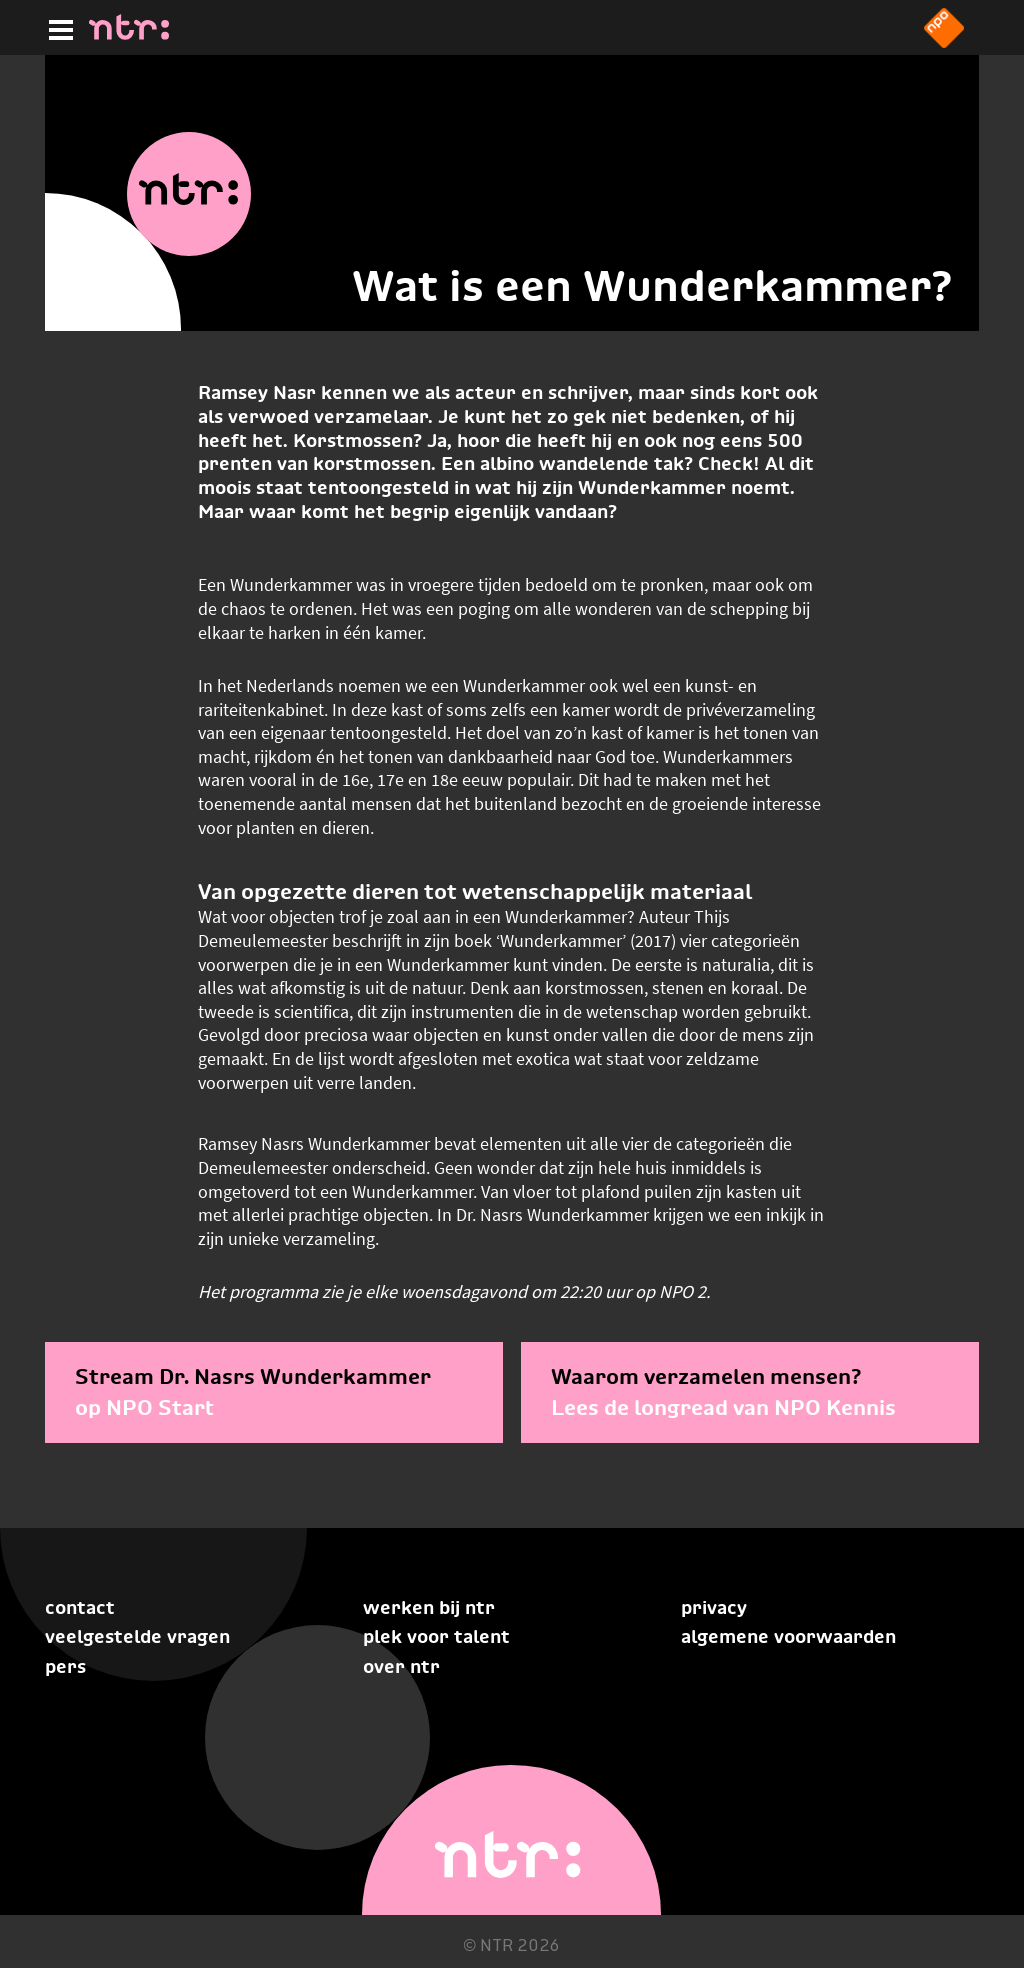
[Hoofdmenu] (57, 27)
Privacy (714, 1607)
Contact (80, 1607)
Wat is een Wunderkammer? (652, 286)
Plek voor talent (436, 1636)
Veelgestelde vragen (137, 1636)
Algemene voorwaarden (788, 1636)
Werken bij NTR (429, 1607)
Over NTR (401, 1666)
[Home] (129, 34)
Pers (65, 1666)
